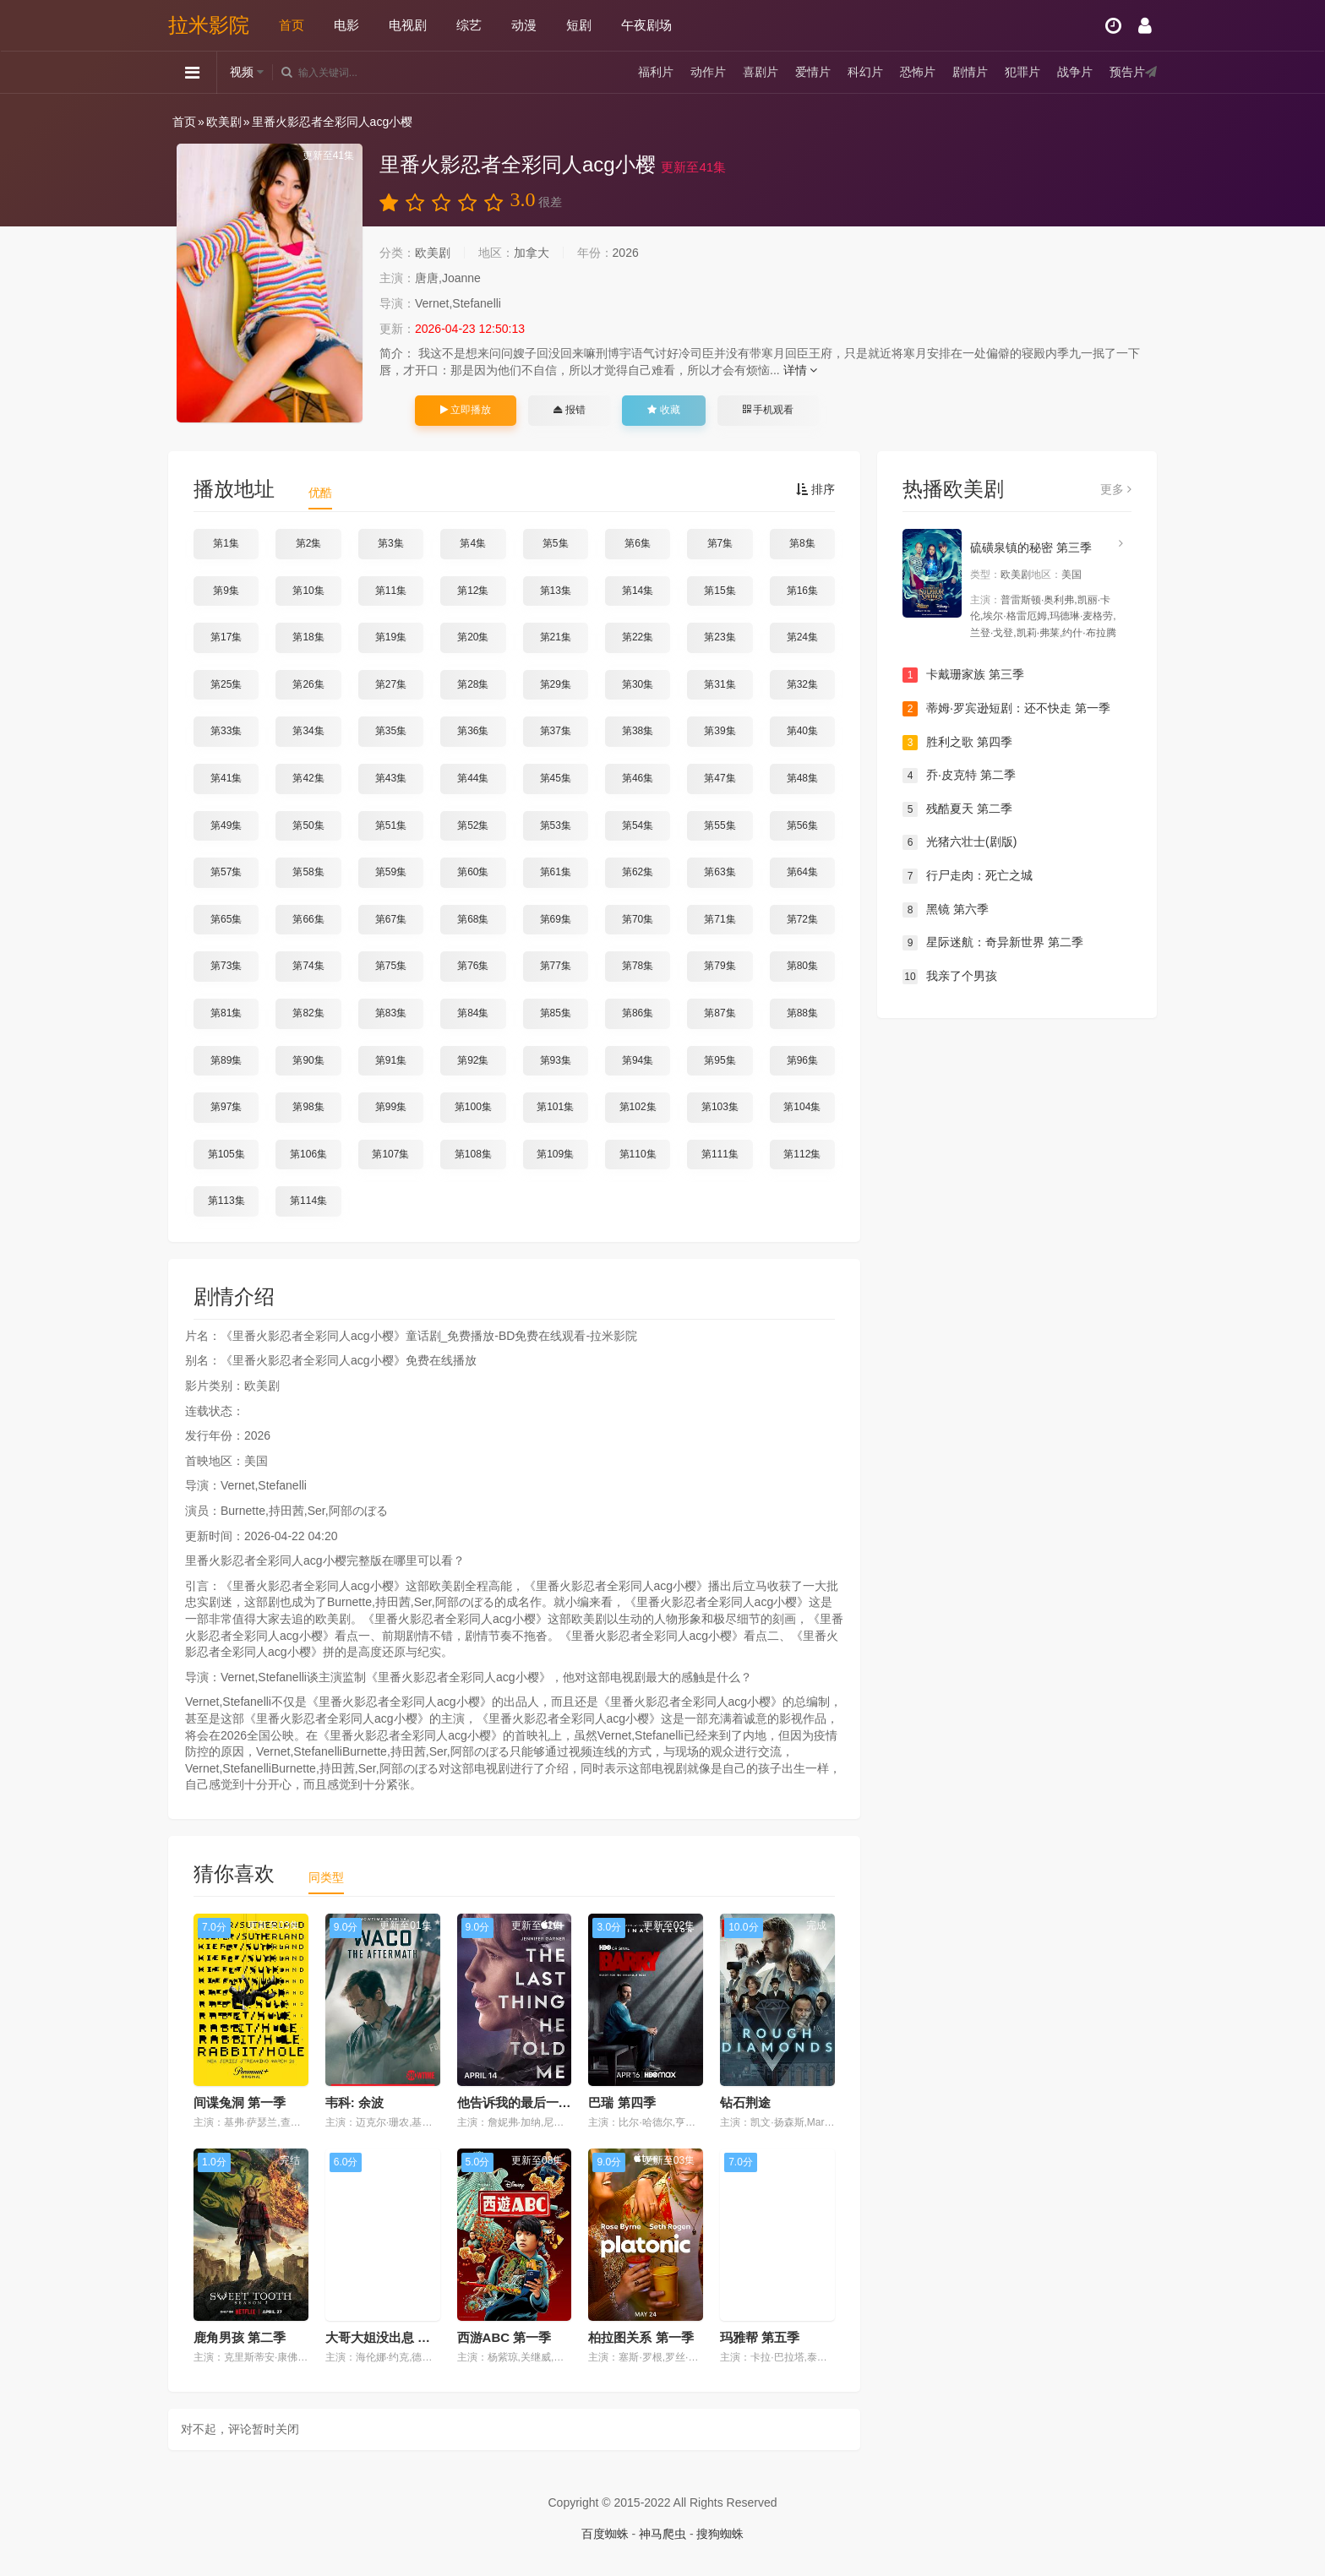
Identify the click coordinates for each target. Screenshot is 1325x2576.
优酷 (320, 492)
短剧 (579, 25)
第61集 (555, 872)
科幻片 (865, 72)
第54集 (637, 825)
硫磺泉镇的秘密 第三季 (1031, 547)
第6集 (637, 543)
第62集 (637, 872)
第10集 (308, 590)
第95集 (719, 1060)
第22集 (637, 637)
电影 (346, 25)
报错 (569, 410)
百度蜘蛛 (605, 2534)
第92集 (472, 1060)
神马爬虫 (662, 2534)
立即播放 (465, 410)
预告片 (1127, 72)
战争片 (1075, 72)
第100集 (473, 1107)
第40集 (802, 731)
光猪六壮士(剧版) (959, 842)
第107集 (390, 1154)
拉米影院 (208, 25)
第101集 (555, 1107)
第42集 (308, 778)
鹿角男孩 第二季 (240, 2337)
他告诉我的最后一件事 (520, 2102)
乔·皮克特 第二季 (959, 775)
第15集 (719, 590)
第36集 (472, 731)
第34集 (308, 731)
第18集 (308, 637)
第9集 (226, 590)
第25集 (226, 684)
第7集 (720, 543)
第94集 (637, 1060)
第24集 (802, 637)
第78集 (637, 966)
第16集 (802, 590)
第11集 (390, 590)
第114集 (308, 1200)
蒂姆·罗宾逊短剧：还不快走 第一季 (1006, 708)
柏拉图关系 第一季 (640, 2337)
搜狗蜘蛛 (720, 2534)
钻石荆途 (745, 2102)
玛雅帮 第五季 (759, 2337)
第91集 (390, 1060)
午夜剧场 (646, 25)
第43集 (390, 778)
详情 (800, 370)
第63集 (719, 872)
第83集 (390, 1013)
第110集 (638, 1154)
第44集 (472, 778)
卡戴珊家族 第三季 (963, 675)
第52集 (472, 825)
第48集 (802, 778)
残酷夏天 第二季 (957, 809)
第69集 (555, 919)
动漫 (524, 25)
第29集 (555, 684)
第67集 (390, 919)
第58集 (308, 872)
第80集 (802, 966)
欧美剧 (224, 121)
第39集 (719, 731)
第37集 (555, 731)
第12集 (472, 590)
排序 (815, 489)
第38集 (637, 731)
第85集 (555, 1013)
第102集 (638, 1107)
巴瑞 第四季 (621, 2102)
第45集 (555, 778)
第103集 (720, 1107)
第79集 (719, 966)
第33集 (226, 731)
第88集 (802, 1013)
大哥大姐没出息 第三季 (390, 2337)
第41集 (226, 778)
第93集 (555, 1060)
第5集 (556, 543)
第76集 (472, 966)
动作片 (708, 72)
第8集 (802, 543)
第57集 (226, 872)
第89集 (226, 1060)
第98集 (308, 1107)
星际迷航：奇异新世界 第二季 (992, 942)
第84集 (472, 1013)
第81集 (226, 1013)
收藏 (663, 410)
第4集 (473, 543)
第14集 (637, 590)
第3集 (391, 543)
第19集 (390, 637)
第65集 (226, 919)
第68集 (472, 919)
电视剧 (408, 25)
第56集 (802, 825)
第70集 (637, 919)
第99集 (390, 1107)
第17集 (226, 637)
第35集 (390, 731)
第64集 (802, 872)
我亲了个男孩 (949, 976)
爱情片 (813, 72)
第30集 (637, 684)
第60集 (472, 872)
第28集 (472, 684)
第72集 (802, 919)
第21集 (555, 637)
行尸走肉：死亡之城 (967, 876)
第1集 (226, 543)
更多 (1115, 489)
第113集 (226, 1200)
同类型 (326, 1877)
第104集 (802, 1107)
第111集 (720, 1154)
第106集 (308, 1154)
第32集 (802, 684)
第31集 (719, 684)
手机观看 (768, 410)
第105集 (226, 1154)
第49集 (226, 825)
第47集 (719, 778)
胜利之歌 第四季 (957, 742)
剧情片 (970, 72)
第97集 (226, 1107)
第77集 (555, 966)
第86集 (637, 1013)
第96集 (802, 1060)
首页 (291, 25)
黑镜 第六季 (945, 910)
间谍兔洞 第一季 (240, 2102)
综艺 (469, 25)
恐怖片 (917, 72)
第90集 (308, 1060)
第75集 (390, 966)
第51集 (390, 825)
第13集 (555, 590)
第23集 (719, 637)
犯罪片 (1022, 72)
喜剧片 (760, 72)
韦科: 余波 (354, 2102)
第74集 (308, 966)
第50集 (308, 825)
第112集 (802, 1154)
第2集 (309, 543)
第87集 (719, 1013)
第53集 (555, 825)
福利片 (655, 72)
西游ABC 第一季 (504, 2337)
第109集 (555, 1154)
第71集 (719, 919)
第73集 (226, 966)
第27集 (390, 684)
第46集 (637, 778)
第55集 (719, 825)
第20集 (472, 637)
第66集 (308, 919)
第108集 (473, 1154)
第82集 (308, 1013)
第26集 (308, 684)
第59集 (390, 872)
